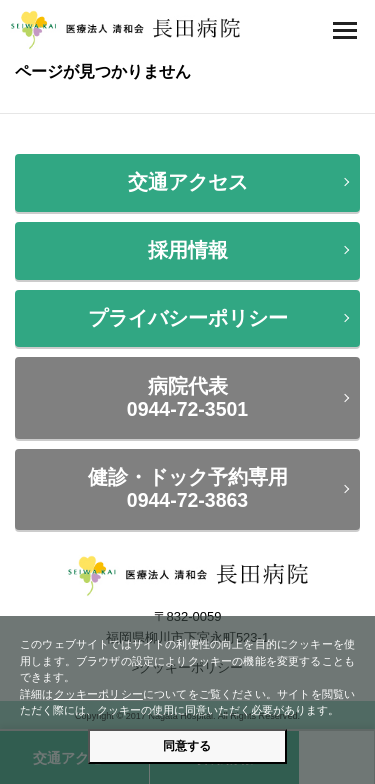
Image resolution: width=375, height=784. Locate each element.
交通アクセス (188, 182)
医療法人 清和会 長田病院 (125, 30)
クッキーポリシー (98, 694)
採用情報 (188, 250)
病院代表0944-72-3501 (187, 397)
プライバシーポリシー (188, 318)
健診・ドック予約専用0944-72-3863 (188, 488)
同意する (187, 746)
